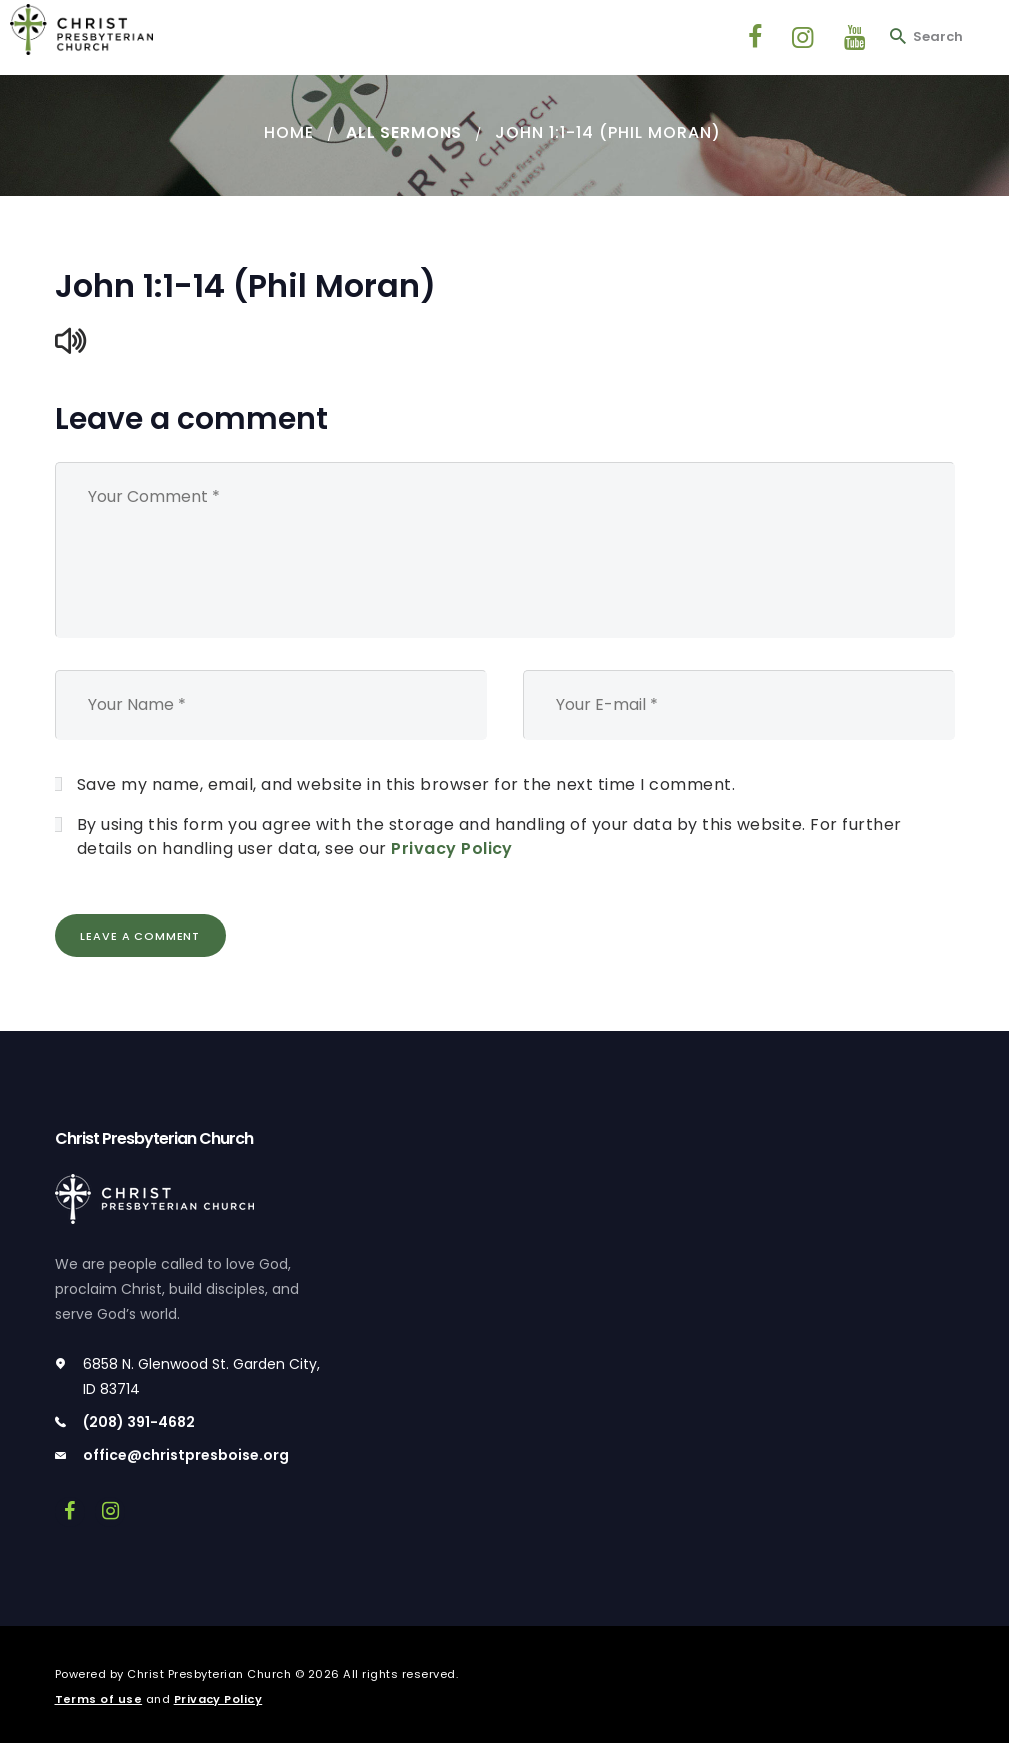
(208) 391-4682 (139, 1423)
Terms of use (99, 1700)
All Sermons (405, 132)
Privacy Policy (452, 848)
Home (288, 132)
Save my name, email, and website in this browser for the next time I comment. (406, 784)
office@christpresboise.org (186, 1456)
